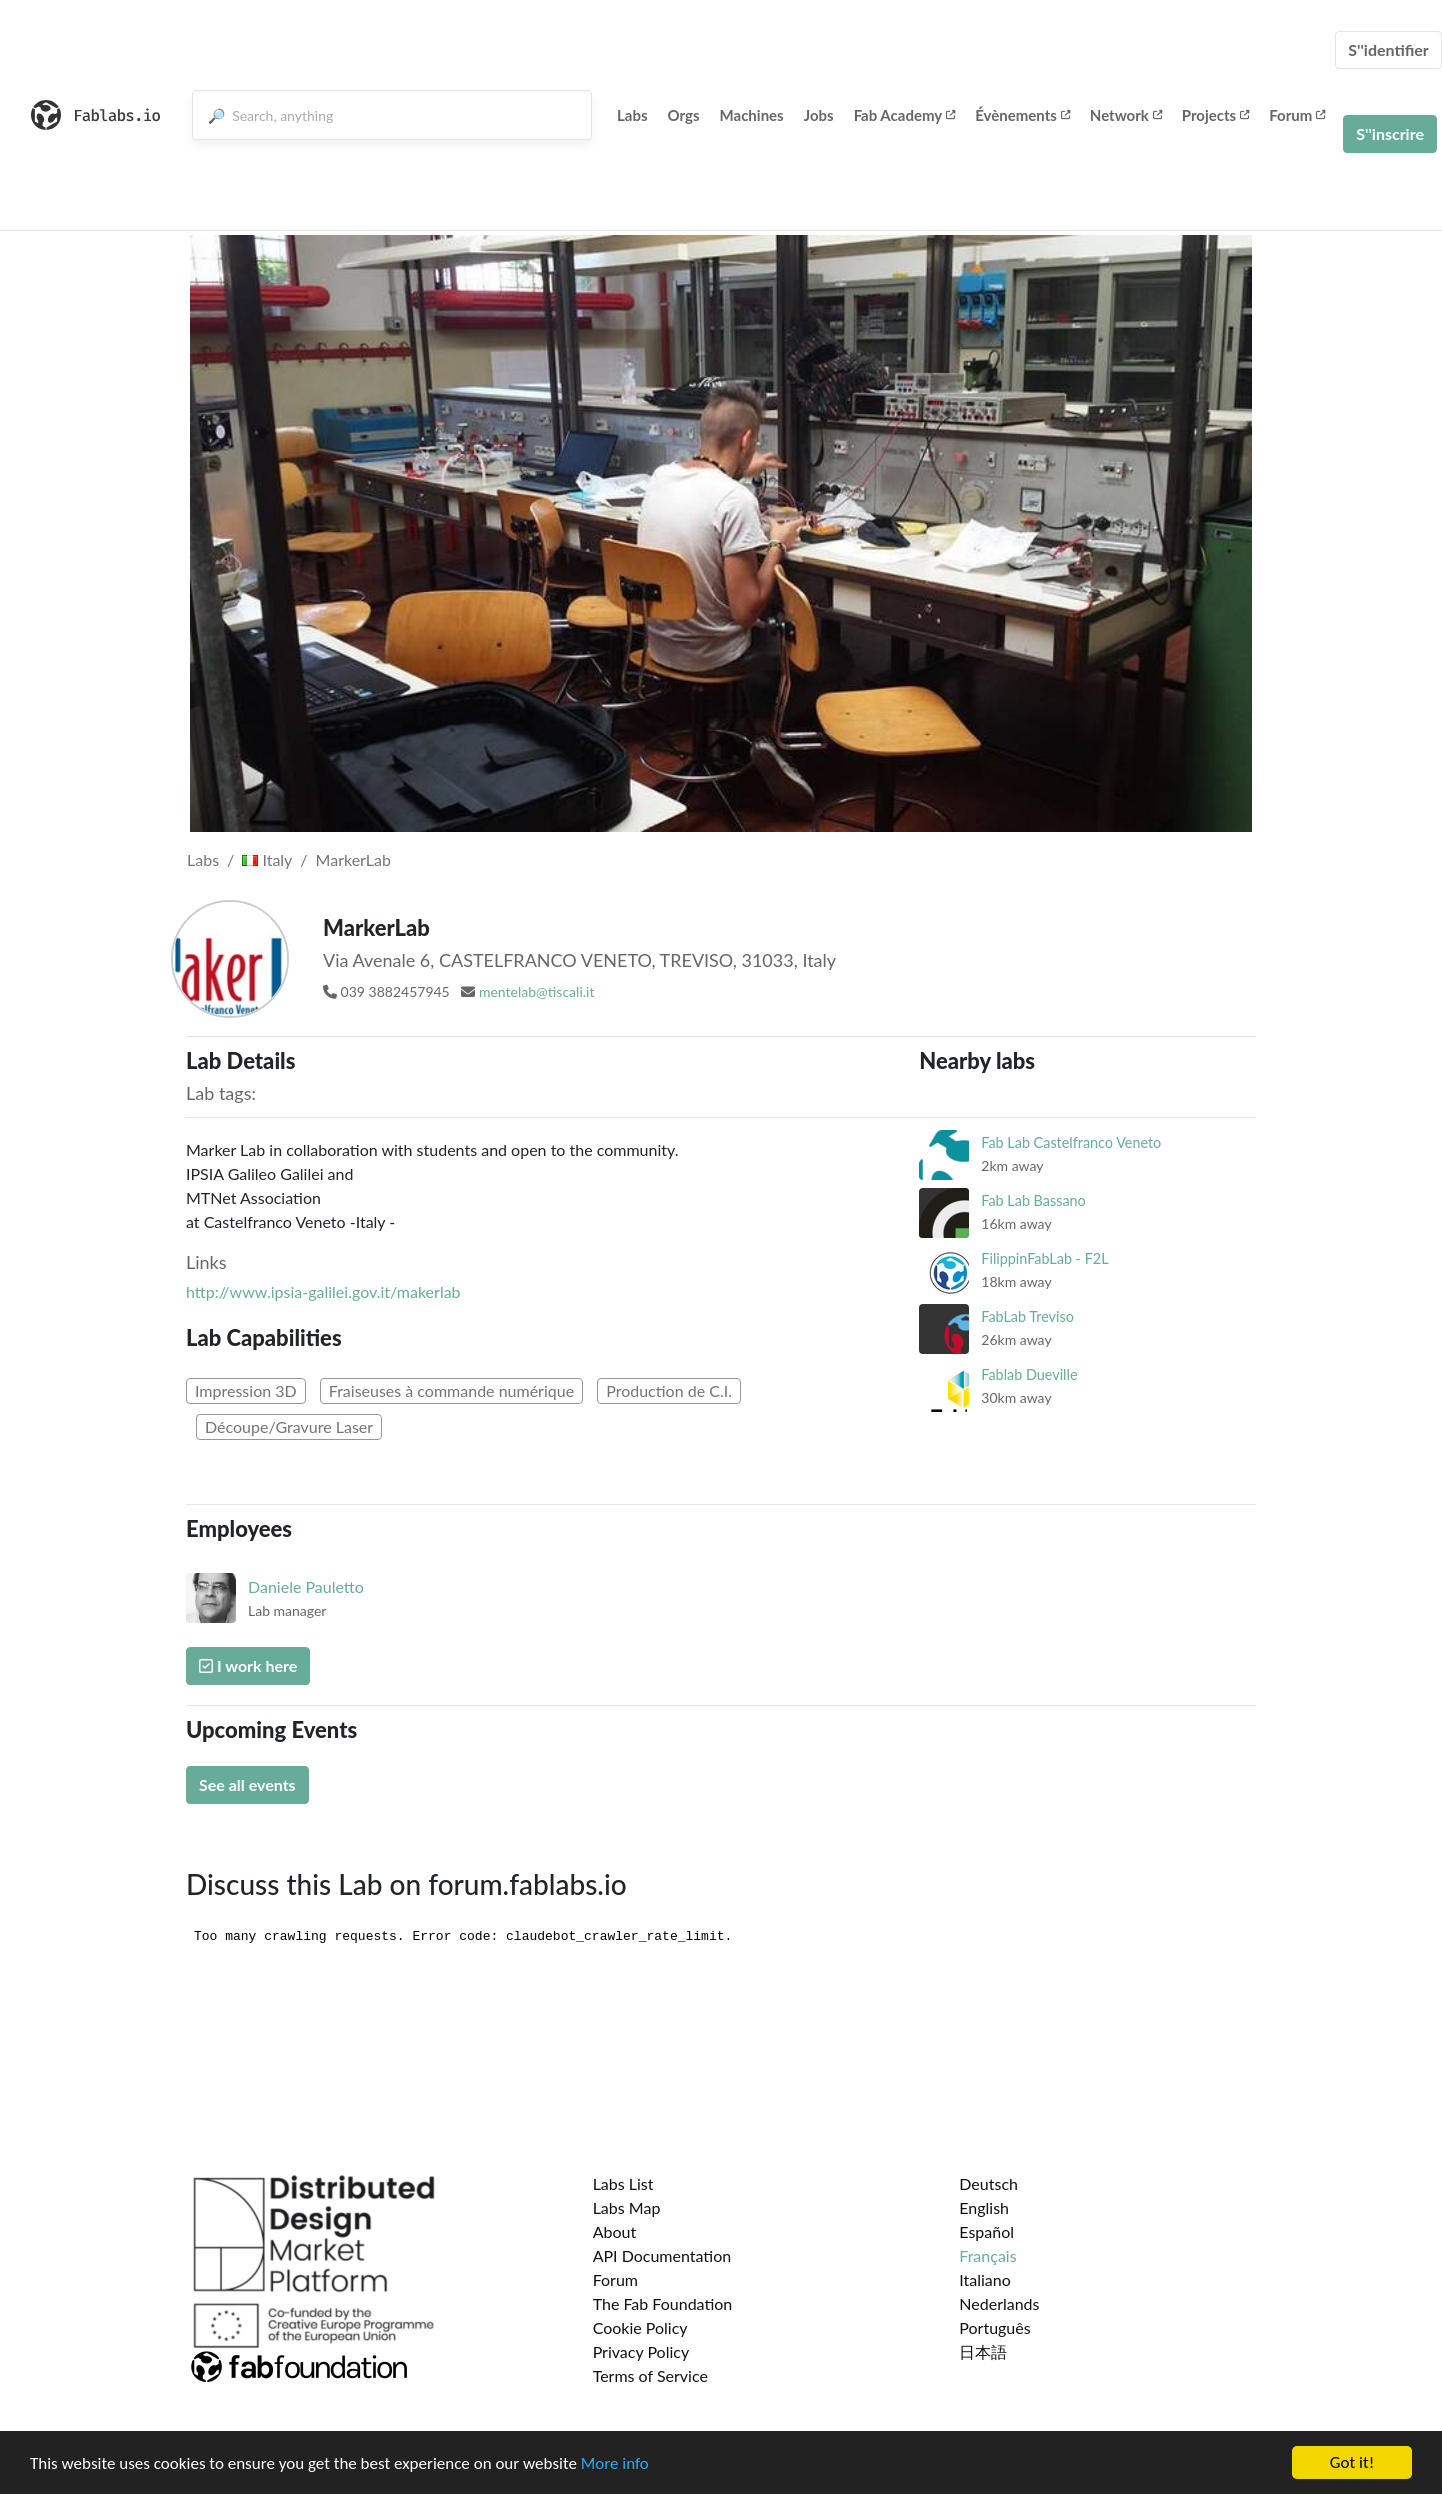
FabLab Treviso (1027, 1316)
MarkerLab (353, 859)
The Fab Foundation (663, 2303)
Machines (752, 115)
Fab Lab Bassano (1033, 1200)
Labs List (623, 2183)
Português (994, 2327)
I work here (248, 1665)
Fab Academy (905, 115)
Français (987, 2255)
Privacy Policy (641, 2351)
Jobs (819, 115)
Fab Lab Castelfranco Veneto (1071, 1142)
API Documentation (662, 2255)
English (984, 2207)
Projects (1215, 115)
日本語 (983, 2351)
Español (986, 2231)
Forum (1297, 115)
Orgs (684, 115)
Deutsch (988, 2183)
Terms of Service (650, 2375)
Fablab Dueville (1029, 1374)
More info (615, 2464)
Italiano (985, 2279)
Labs (632, 115)
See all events (247, 1784)
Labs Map (627, 2207)
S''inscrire (1390, 133)
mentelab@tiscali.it (537, 991)
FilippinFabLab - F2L (1044, 1258)
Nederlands (999, 2303)
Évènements (1022, 115)
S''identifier (1388, 49)
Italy (267, 859)
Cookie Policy (640, 2327)
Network (1126, 115)
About (615, 2231)
